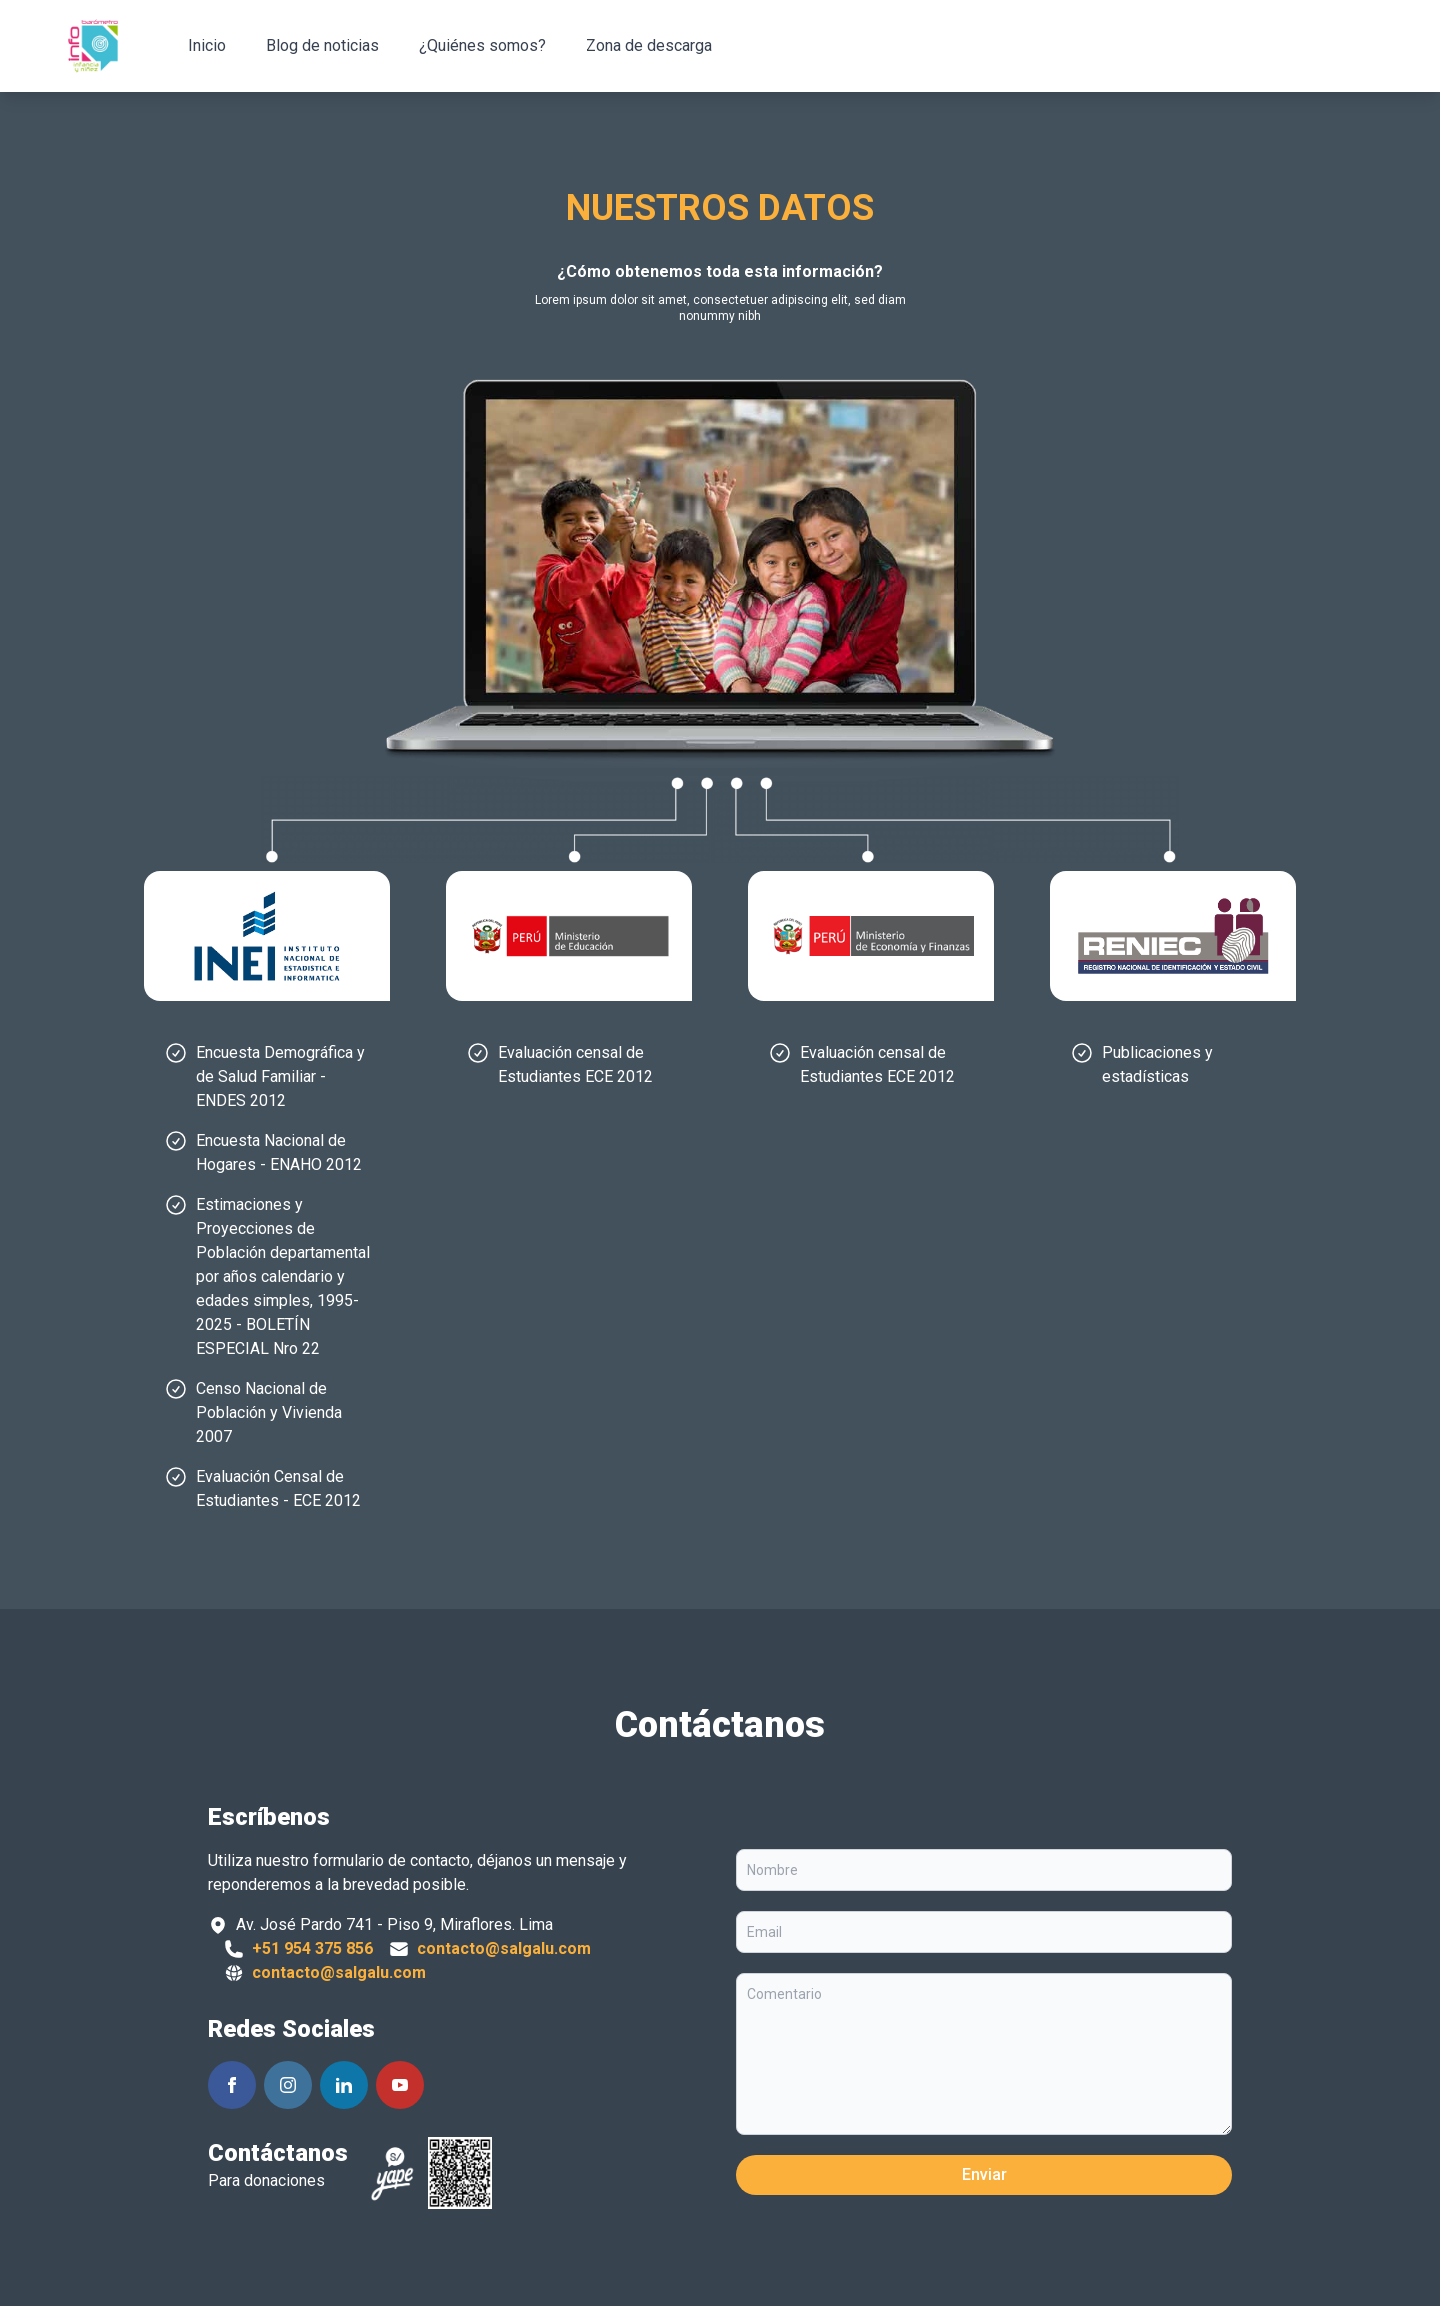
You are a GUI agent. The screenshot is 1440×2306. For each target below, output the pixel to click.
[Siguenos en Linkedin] (344, 2085)
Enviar (984, 2174)
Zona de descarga (649, 45)
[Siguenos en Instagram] (288, 2085)
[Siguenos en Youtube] (400, 2085)
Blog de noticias (322, 45)
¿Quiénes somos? (482, 45)
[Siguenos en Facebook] (232, 2085)
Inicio (207, 45)
